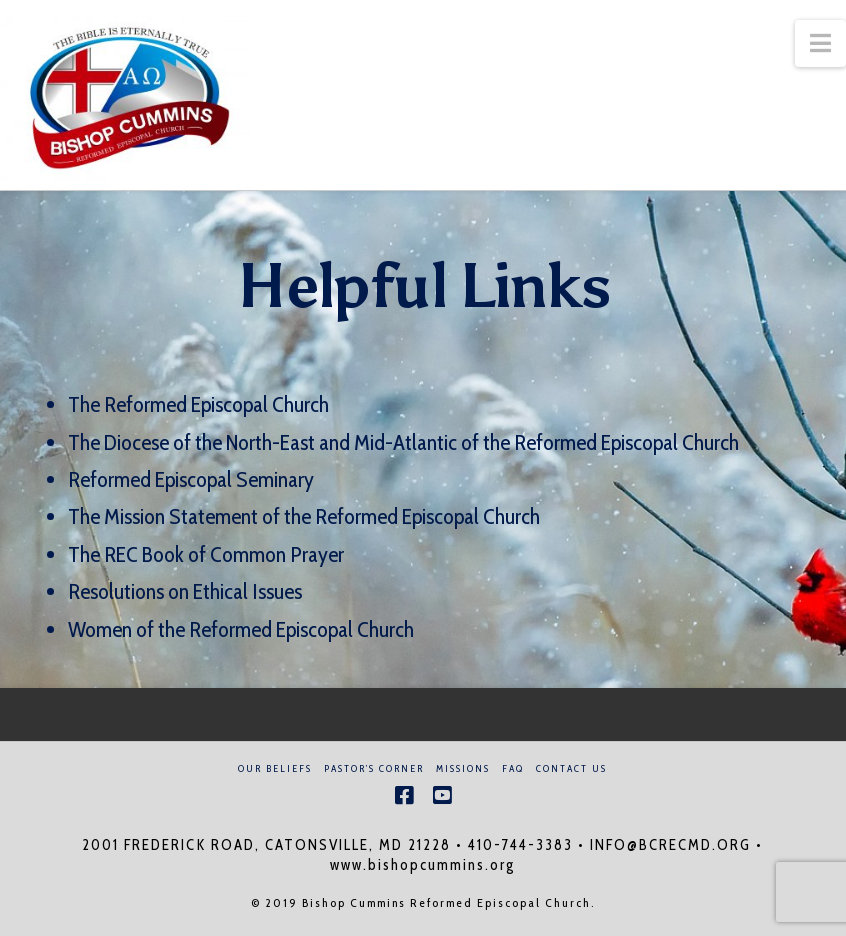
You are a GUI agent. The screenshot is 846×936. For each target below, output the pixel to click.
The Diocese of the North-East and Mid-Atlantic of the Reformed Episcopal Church (405, 442)
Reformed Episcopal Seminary (191, 479)
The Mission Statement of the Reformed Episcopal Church (304, 516)
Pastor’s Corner (374, 768)
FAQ (513, 768)
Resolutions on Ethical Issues (185, 591)
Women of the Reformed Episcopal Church (241, 629)
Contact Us (571, 768)
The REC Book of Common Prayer (206, 554)
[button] (820, 43)
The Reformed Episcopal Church (198, 404)
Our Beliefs (275, 768)
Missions (463, 768)
